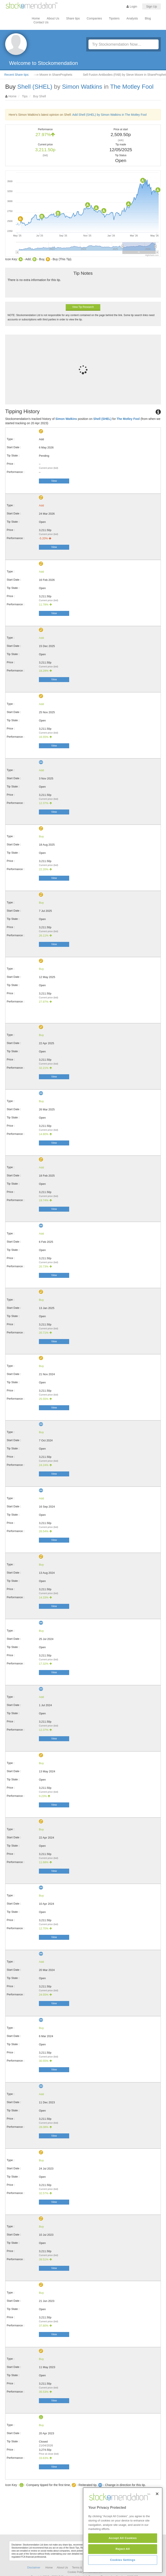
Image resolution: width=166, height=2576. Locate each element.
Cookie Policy (76, 2572)
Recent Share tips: (16, 74)
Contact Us (41, 22)
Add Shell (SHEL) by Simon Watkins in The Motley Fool (109, 114)
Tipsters (114, 18)
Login (131, 6)
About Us (53, 18)
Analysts (132, 18)
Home (36, 18)
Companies (94, 18)
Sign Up (151, 6)
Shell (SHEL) (34, 86)
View (54, 480)
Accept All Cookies (123, 2561)
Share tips (73, 18)
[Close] (157, 2517)
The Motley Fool (132, 86)
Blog (148, 18)
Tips (25, 96)
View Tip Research (83, 306)
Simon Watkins (82, 86)
